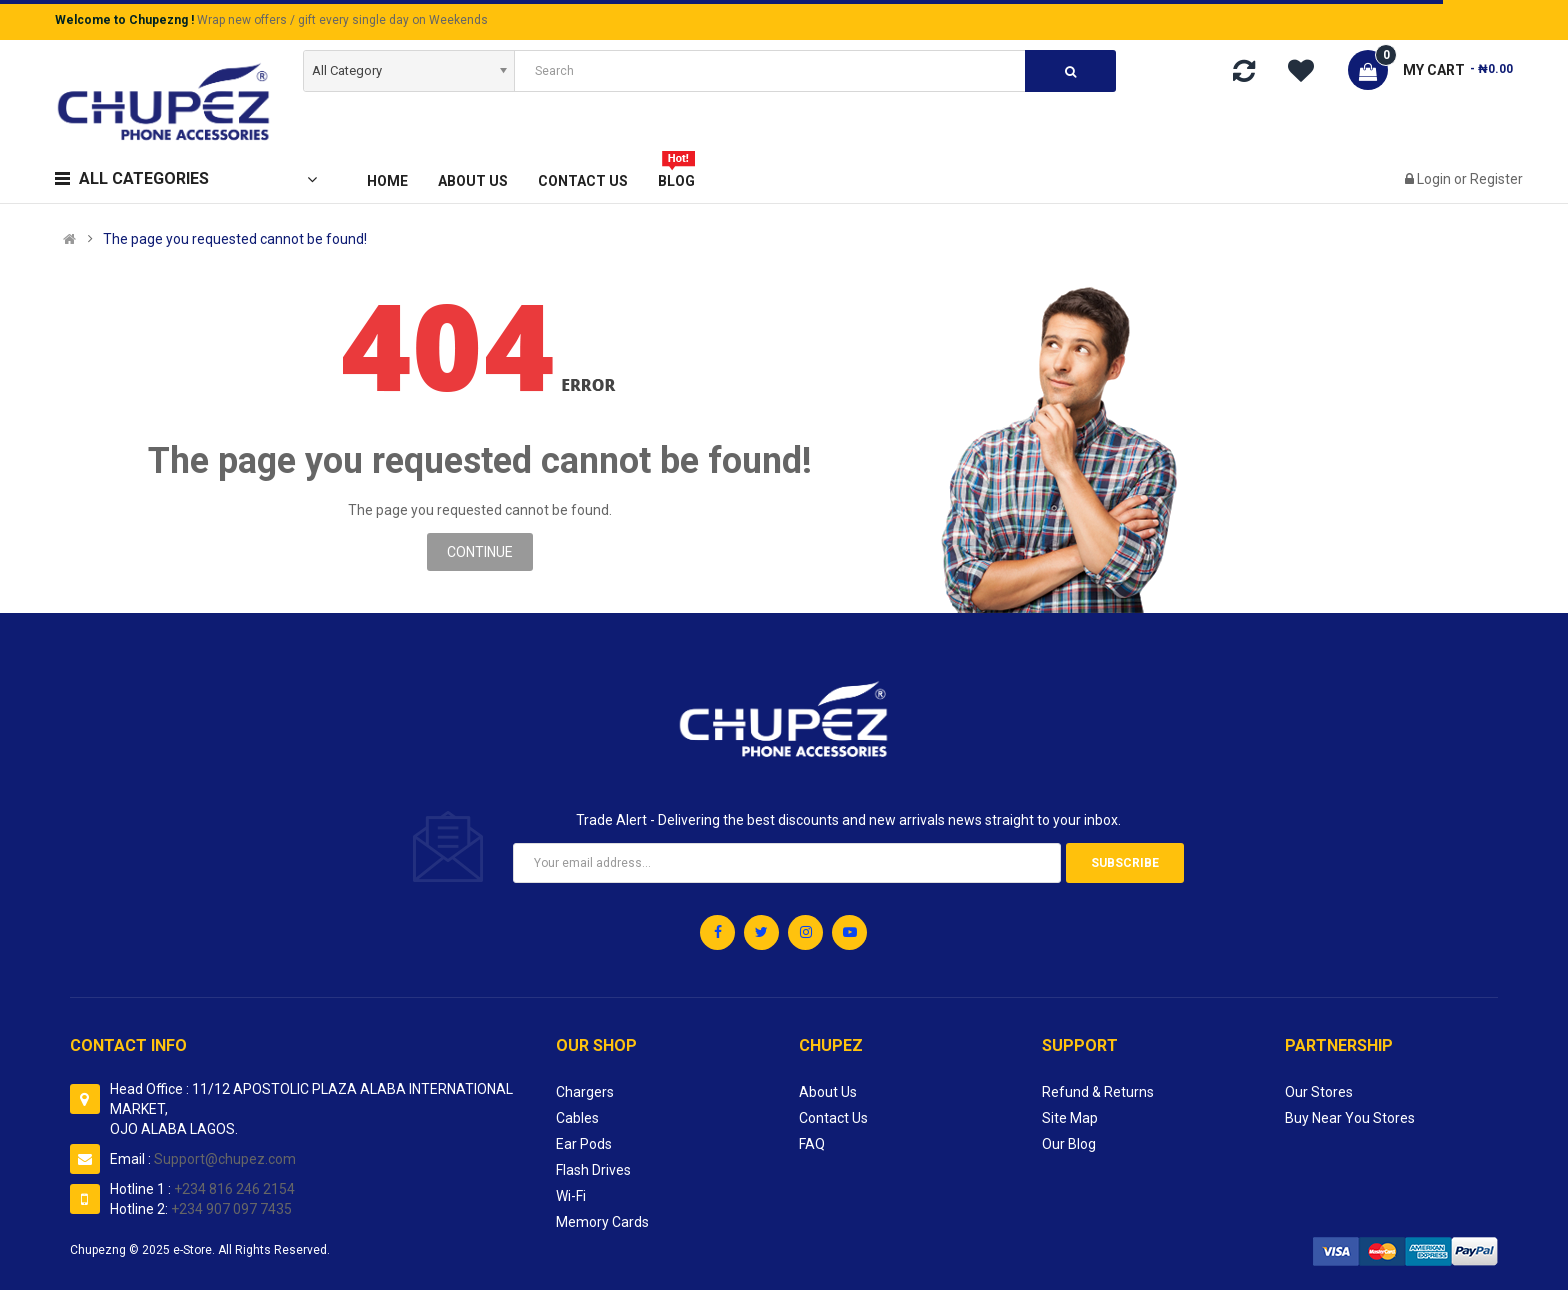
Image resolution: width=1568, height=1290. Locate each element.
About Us (828, 1092)
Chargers (585, 1092)
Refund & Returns (1098, 1092)
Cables (577, 1118)
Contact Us (833, 1118)
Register (1496, 179)
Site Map (1070, 1118)
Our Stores (1319, 1092)
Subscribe (1125, 863)
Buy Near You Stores (1350, 1118)
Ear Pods (584, 1144)
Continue (480, 552)
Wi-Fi (571, 1196)
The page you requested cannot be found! (235, 239)
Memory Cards (602, 1222)
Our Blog (1069, 1144)
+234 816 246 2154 (234, 1189)
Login (1435, 179)
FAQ (812, 1144)
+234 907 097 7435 (231, 1209)
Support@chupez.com (223, 1159)
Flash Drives (593, 1170)
